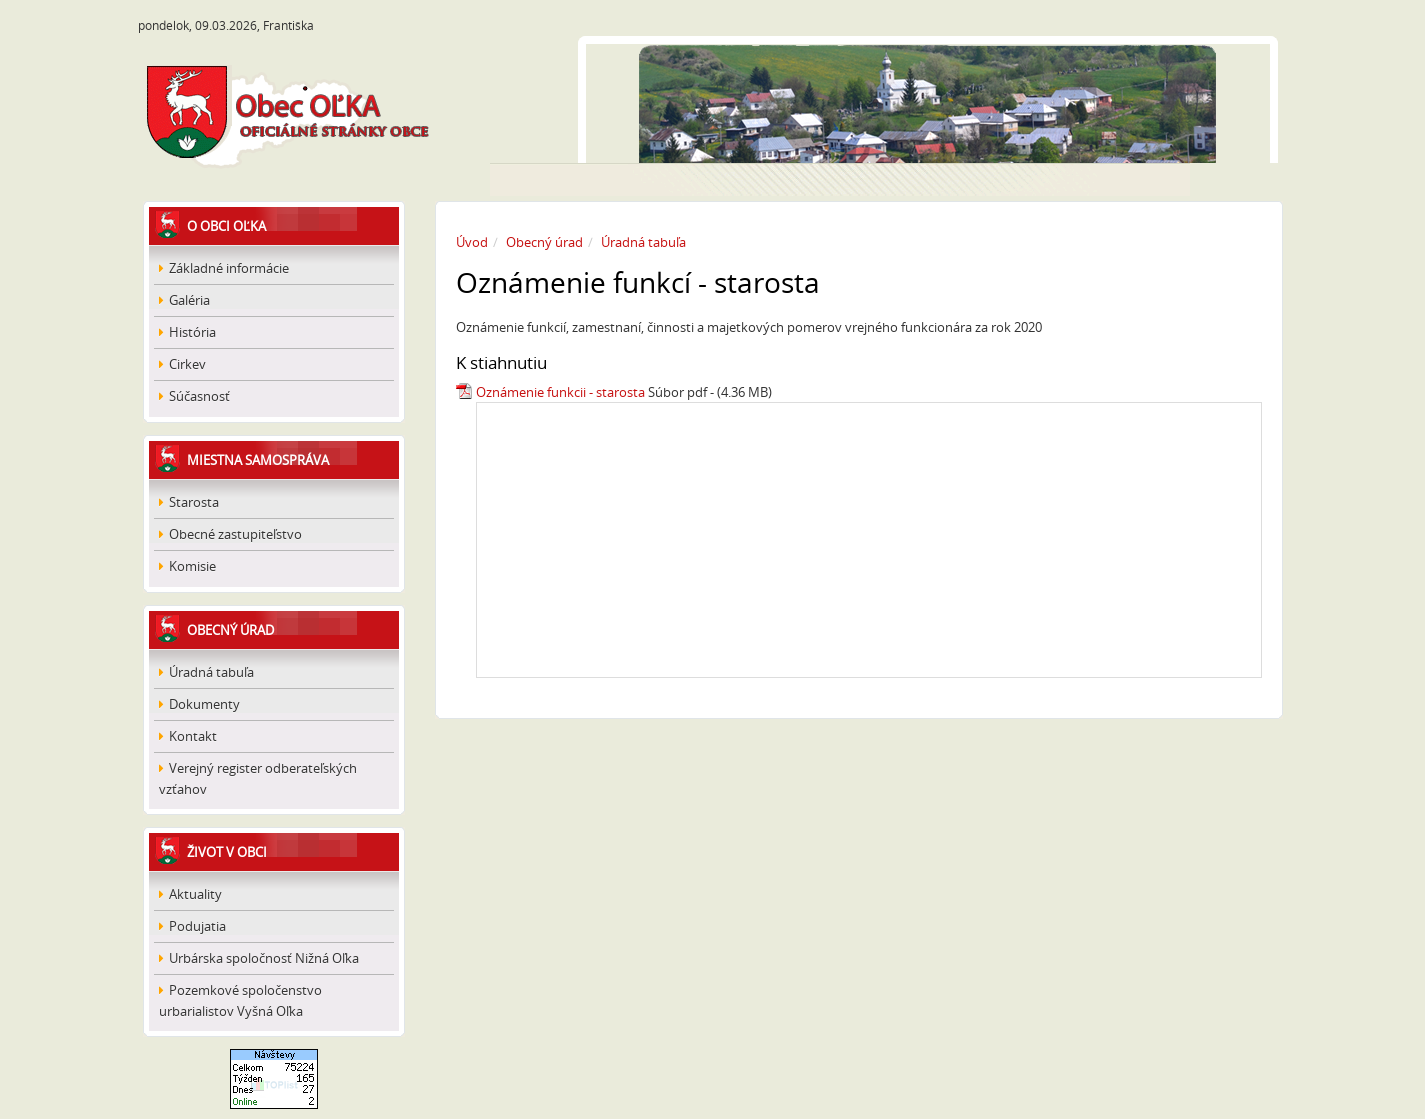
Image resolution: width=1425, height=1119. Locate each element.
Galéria (184, 300)
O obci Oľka (226, 226)
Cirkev (182, 364)
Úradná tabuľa (206, 672)
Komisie (187, 566)
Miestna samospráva (258, 460)
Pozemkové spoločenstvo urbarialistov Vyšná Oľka (240, 1000)
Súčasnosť (194, 396)
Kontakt (188, 736)
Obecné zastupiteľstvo (230, 534)
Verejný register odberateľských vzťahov (258, 778)
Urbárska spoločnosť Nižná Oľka (259, 958)
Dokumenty (199, 704)
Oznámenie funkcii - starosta (560, 392)
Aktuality (190, 894)
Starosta (189, 502)
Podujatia (192, 926)
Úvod (472, 242)
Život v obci (227, 852)
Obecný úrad (230, 630)
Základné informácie (224, 268)
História (187, 332)
